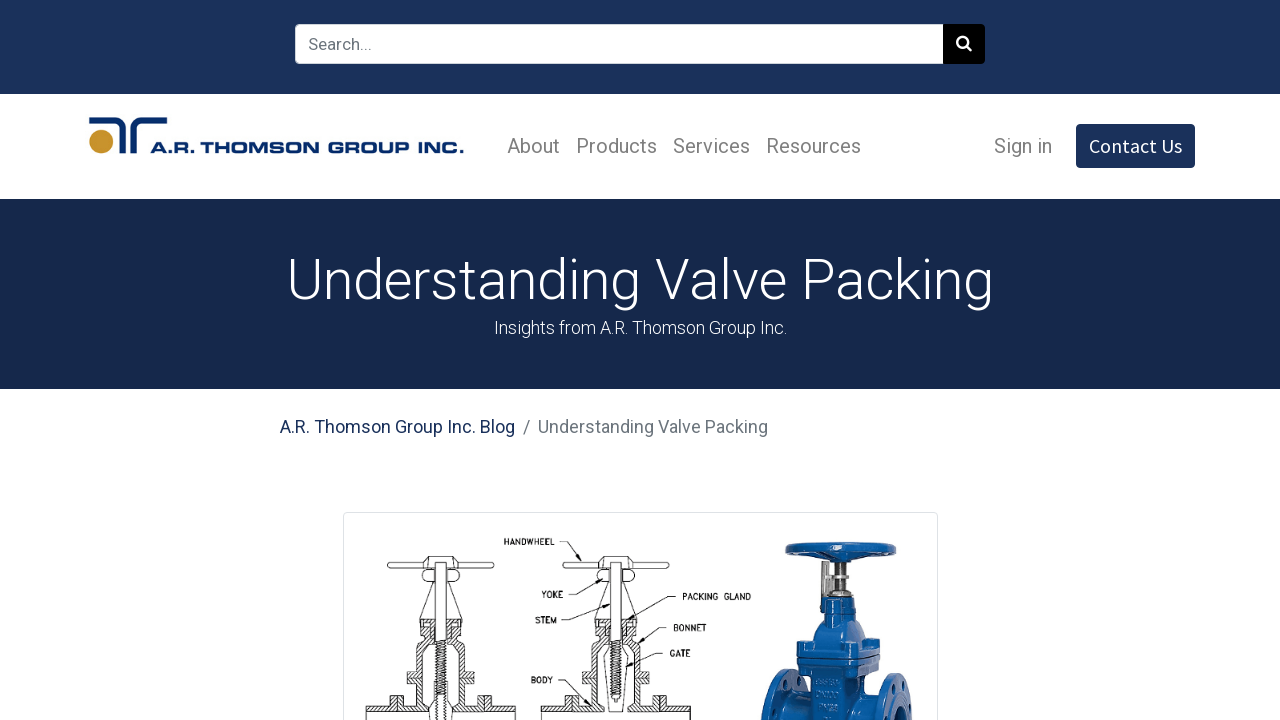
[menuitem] (533, 146)
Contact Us (1135, 145)
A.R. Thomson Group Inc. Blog (397, 426)
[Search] (964, 44)
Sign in (1023, 146)
